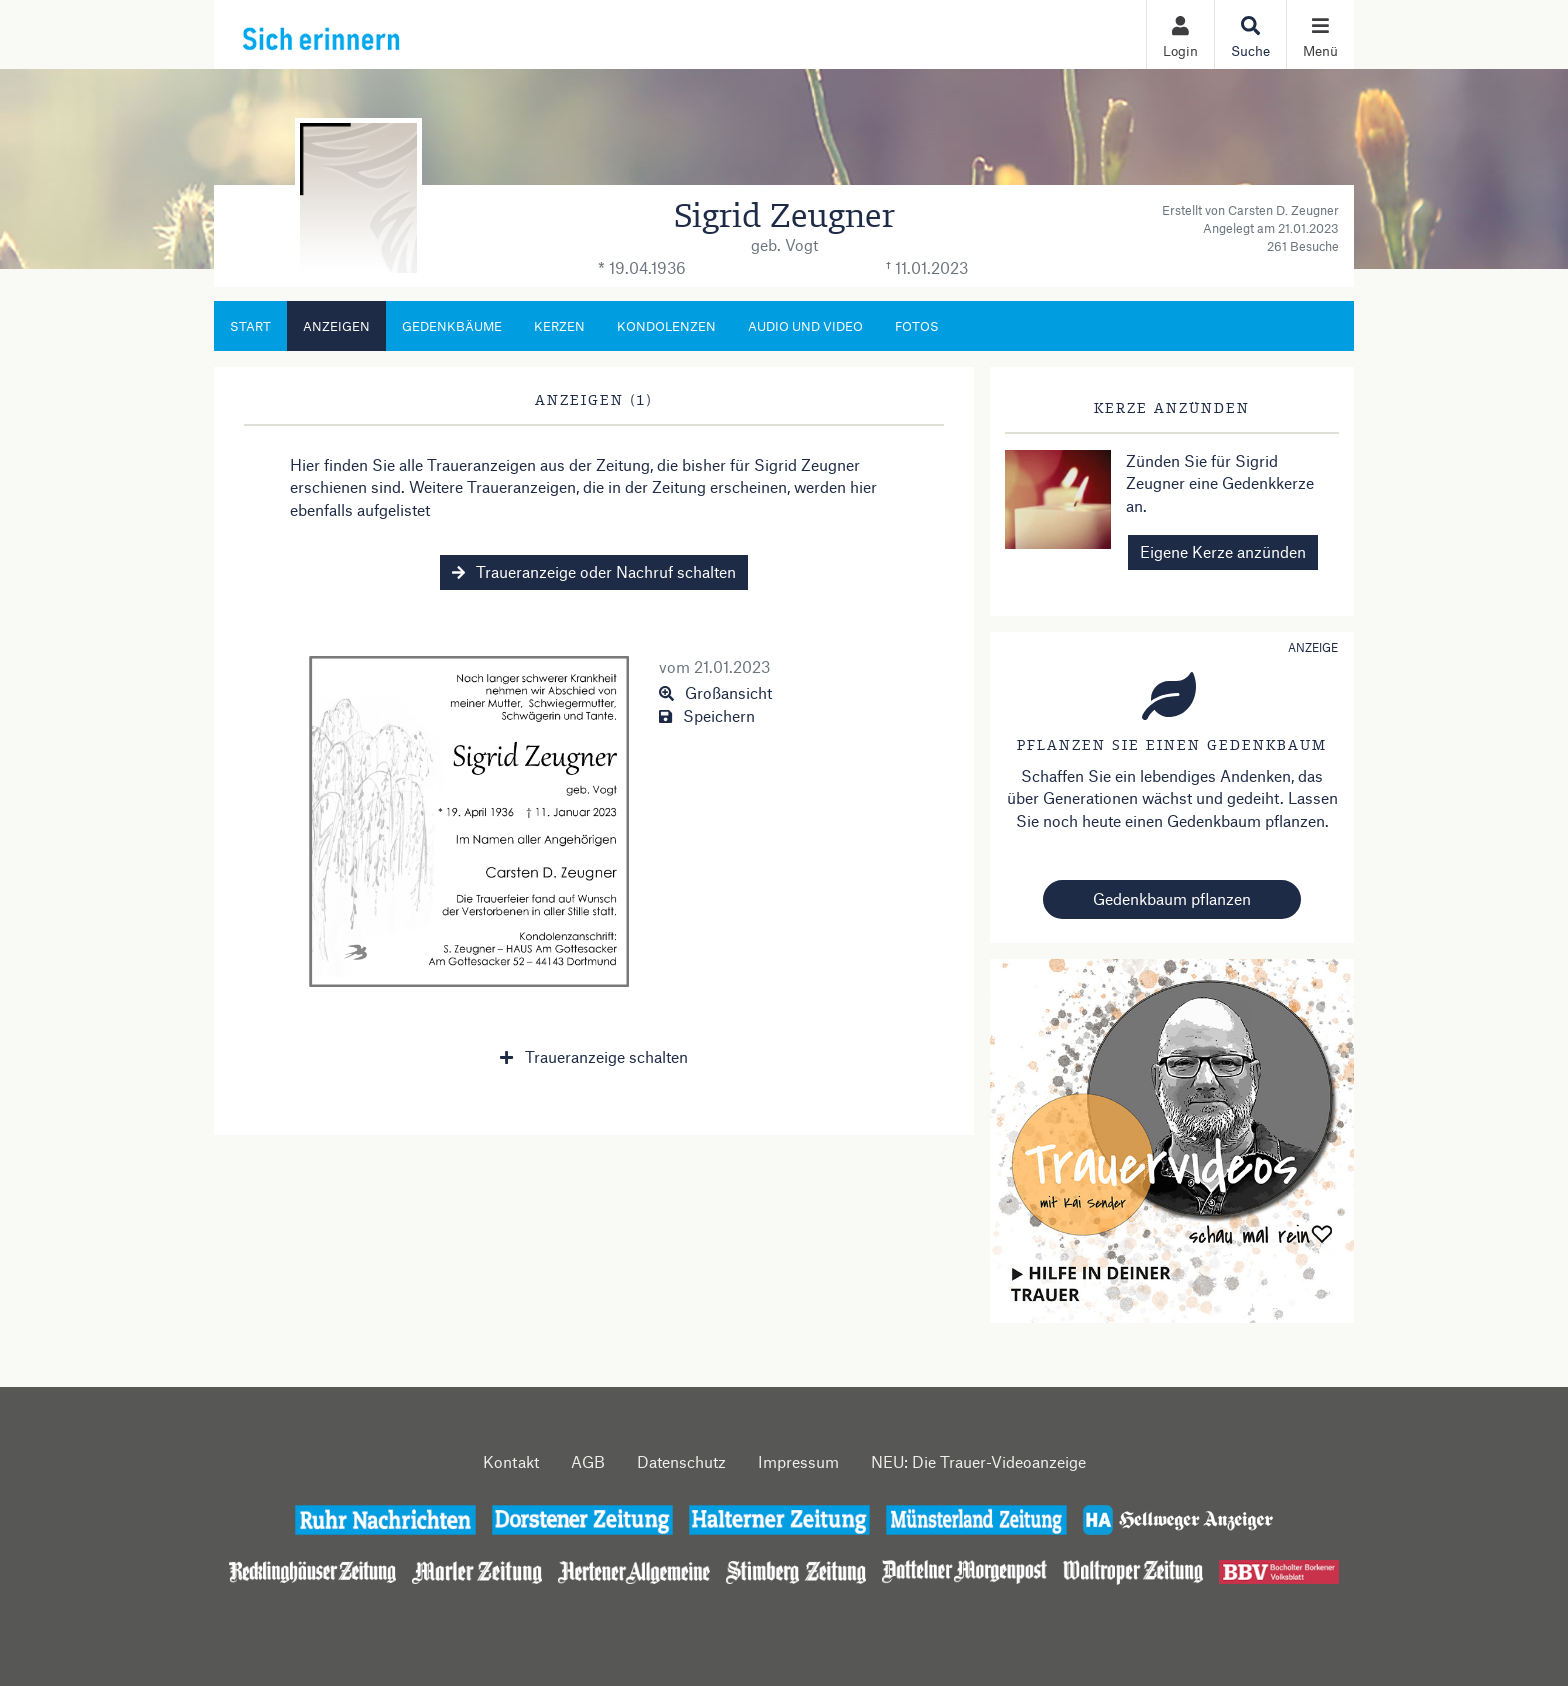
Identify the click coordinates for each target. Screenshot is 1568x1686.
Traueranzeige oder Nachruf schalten (594, 571)
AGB (588, 1461)
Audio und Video (805, 326)
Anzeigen (336, 326)
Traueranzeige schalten (593, 1056)
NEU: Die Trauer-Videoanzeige (978, 1461)
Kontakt (511, 1461)
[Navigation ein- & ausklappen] (1320, 34)
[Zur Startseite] (365, 34)
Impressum (798, 1461)
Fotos (917, 326)
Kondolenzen (666, 326)
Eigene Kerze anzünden (1223, 551)
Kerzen (559, 326)
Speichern (707, 715)
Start (250, 326)
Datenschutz (681, 1461)
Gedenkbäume (452, 326)
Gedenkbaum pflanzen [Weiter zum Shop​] (1172, 898)
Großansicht (715, 692)
